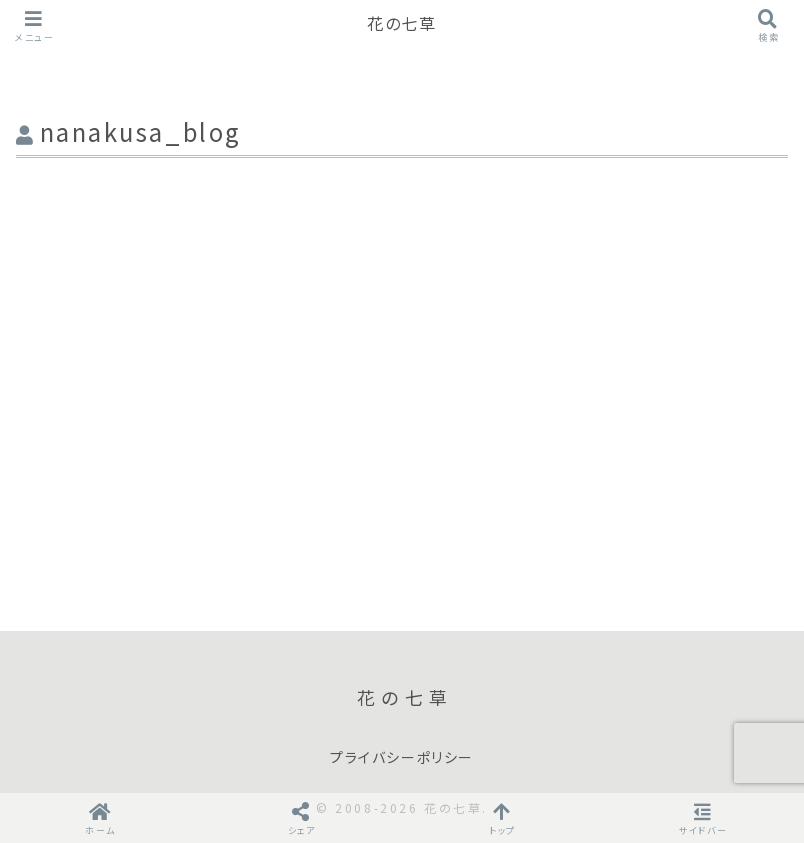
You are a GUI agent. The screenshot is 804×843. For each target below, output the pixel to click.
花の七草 (401, 24)
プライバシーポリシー (402, 758)
